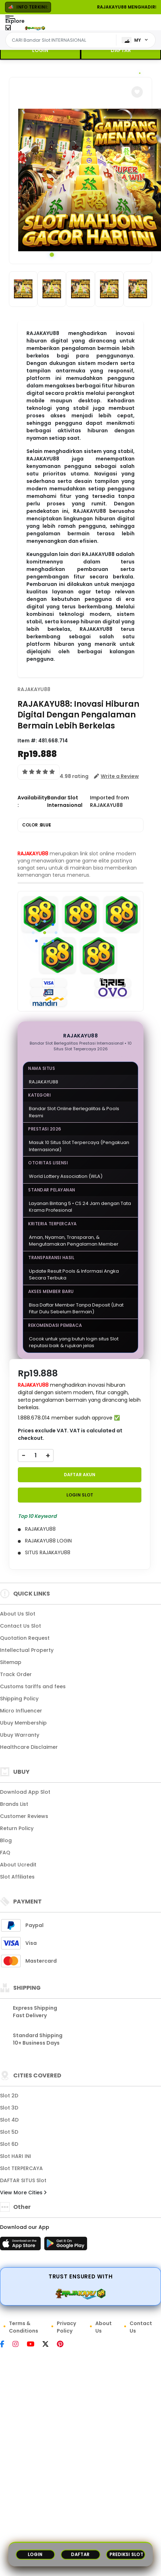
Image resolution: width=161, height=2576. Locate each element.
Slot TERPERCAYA (21, 2168)
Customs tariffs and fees (33, 1686)
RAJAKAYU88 (33, 689)
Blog (6, 1840)
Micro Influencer (21, 1710)
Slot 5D (9, 2131)
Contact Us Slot (20, 1625)
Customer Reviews (24, 1816)
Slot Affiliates (17, 1876)
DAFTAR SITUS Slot (23, 2180)
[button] (137, 92)
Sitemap (10, 1662)
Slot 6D (9, 2144)
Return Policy (17, 1828)
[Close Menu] (8, 29)
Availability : (32, 801)
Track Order (16, 1674)
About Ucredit (18, 1864)
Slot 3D (9, 2107)
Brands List (14, 1804)
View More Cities (23, 2192)
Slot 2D (9, 2095)
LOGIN (40, 50)
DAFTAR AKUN (79, 1475)
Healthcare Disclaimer (29, 1747)
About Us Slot (17, 1613)
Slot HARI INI (15, 2156)
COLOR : (36, 825)
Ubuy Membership (23, 1722)
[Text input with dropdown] (61, 40)
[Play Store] (65, 2246)
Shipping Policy (19, 1698)
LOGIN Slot (79, 1495)
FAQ (5, 1852)
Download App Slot (25, 1792)
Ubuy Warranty (19, 1734)
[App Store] (21, 2246)
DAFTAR (121, 50)
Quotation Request (25, 1638)
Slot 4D (9, 2119)
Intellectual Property (27, 1650)
